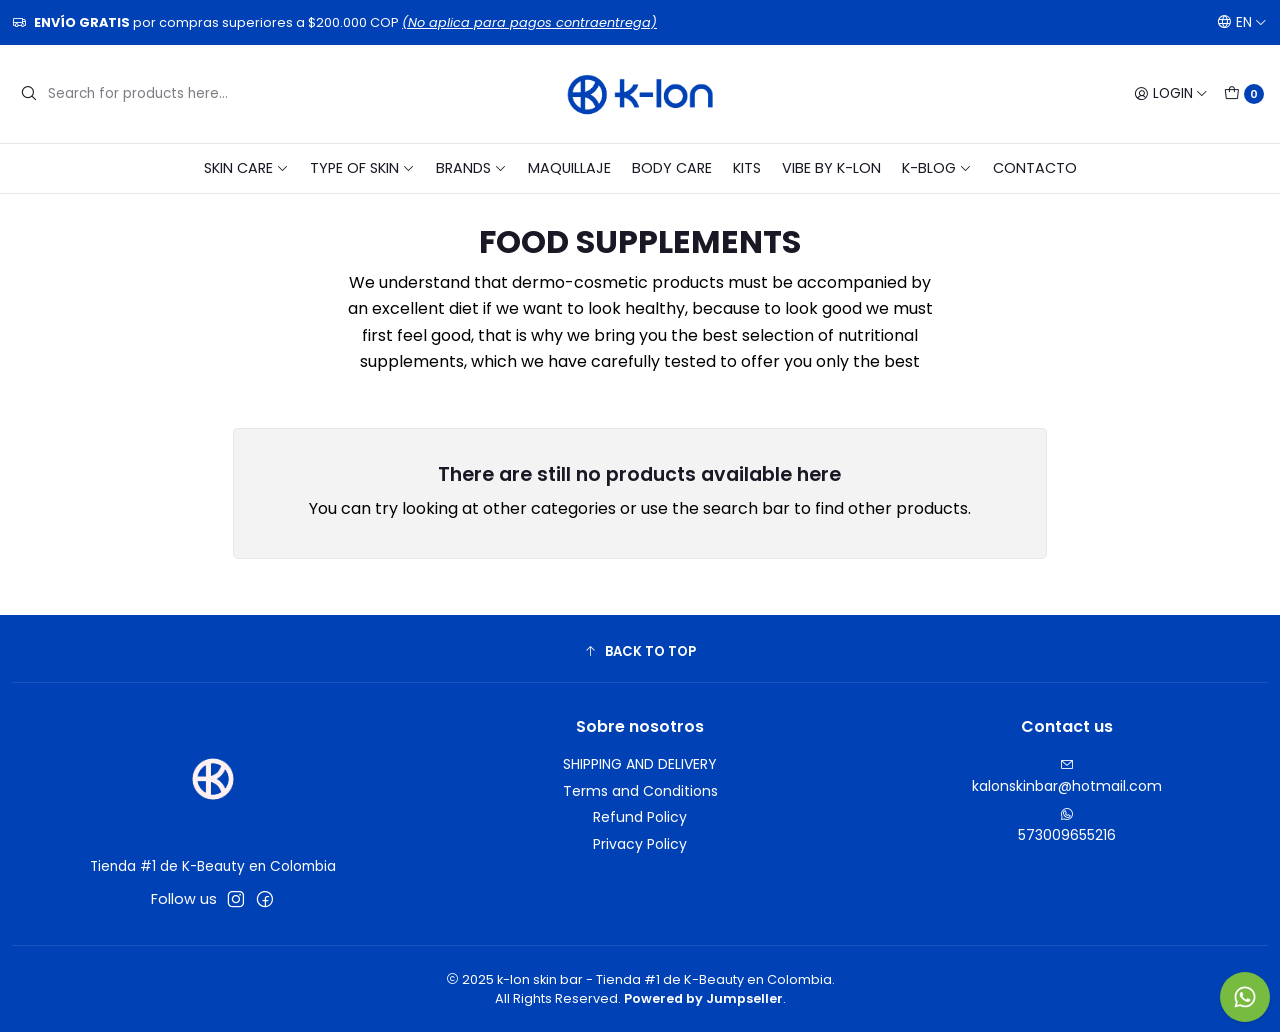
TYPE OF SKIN (362, 168)
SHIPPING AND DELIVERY (640, 764)
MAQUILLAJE (569, 168)
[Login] (1171, 94)
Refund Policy (640, 817)
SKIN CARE (246, 168)
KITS (747, 168)
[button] (640, 651)
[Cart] (1244, 94)
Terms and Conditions (640, 791)
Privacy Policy (640, 844)
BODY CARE (672, 168)
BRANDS (471, 168)
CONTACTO (1035, 168)
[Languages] (1242, 22)
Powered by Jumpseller (703, 998)
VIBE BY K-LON (831, 168)
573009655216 (1067, 826)
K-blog (937, 168)
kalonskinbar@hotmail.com (1067, 777)
